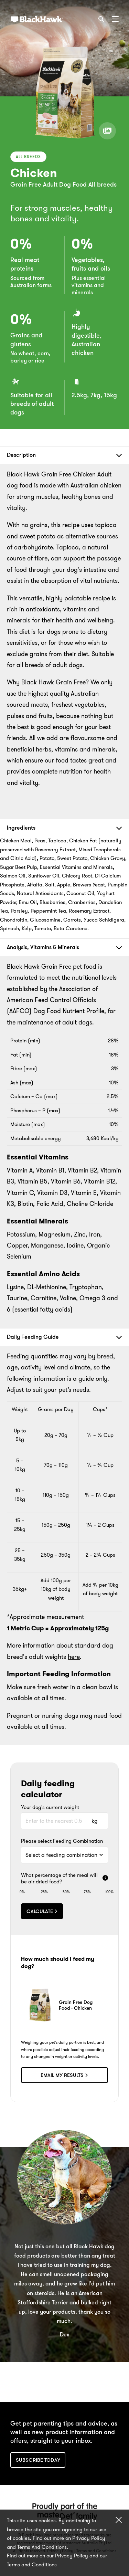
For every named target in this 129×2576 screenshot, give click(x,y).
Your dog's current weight (50, 1807)
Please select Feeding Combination (62, 1841)
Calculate (42, 1911)
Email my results (64, 2075)
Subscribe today (38, 2460)
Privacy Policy (71, 2555)
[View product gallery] (107, 130)
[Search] (101, 19)
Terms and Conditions (32, 2564)
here (74, 1656)
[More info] (105, 1878)
